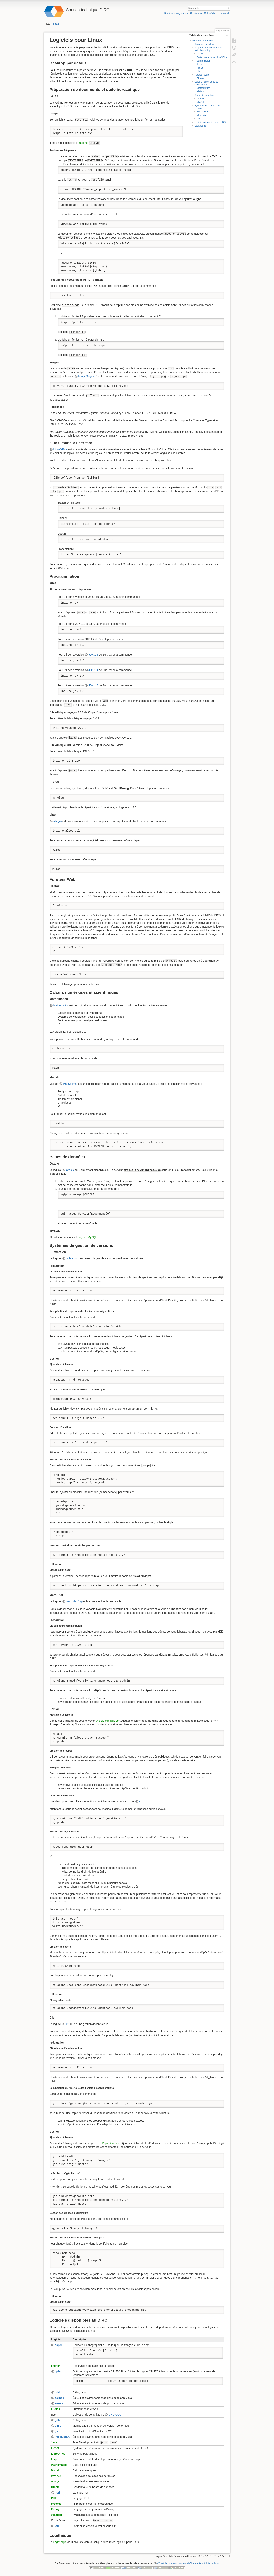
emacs (59, 2403)
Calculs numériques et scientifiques (206, 83)
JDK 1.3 (93, 654)
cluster (55, 2365)
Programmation (202, 60)
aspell (59, 2345)
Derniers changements (176, 13)
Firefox (200, 78)
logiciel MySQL (88, 1237)
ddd (57, 2392)
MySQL (201, 102)
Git (198, 118)
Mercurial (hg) (74, 1601)
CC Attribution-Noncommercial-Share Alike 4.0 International (188, 2563)
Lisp (199, 71)
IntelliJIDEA (62, 2436)
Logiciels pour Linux (202, 40)
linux (56, 23)
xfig (57, 2525)
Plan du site (224, 13)
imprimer (83, 142)
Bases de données (204, 95)
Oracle (200, 98)
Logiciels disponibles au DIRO (210, 122)
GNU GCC (115, 2414)
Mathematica (203, 88)
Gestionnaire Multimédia (202, 13)
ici (140, 1801)
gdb (57, 2420)
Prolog (200, 68)
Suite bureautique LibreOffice (212, 57)
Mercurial (201, 115)
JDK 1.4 (93, 670)
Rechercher (228, 8)
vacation (56, 2514)
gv (56, 2431)
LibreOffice (60, 449)
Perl (57, 2492)
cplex (58, 2371)
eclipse (59, 2397)
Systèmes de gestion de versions (207, 106)
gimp (58, 2425)
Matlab (200, 91)
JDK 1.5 (93, 685)
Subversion (202, 111)
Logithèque (200, 125)
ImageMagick (86, 376)
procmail (56, 2503)
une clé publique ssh (108, 1720)
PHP (54, 2498)
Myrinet (56, 2475)
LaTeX (200, 53)
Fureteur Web (201, 74)
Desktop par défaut (204, 44)
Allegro (57, 821)
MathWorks (70, 1083)
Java (199, 64)
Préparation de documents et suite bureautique (209, 48)
